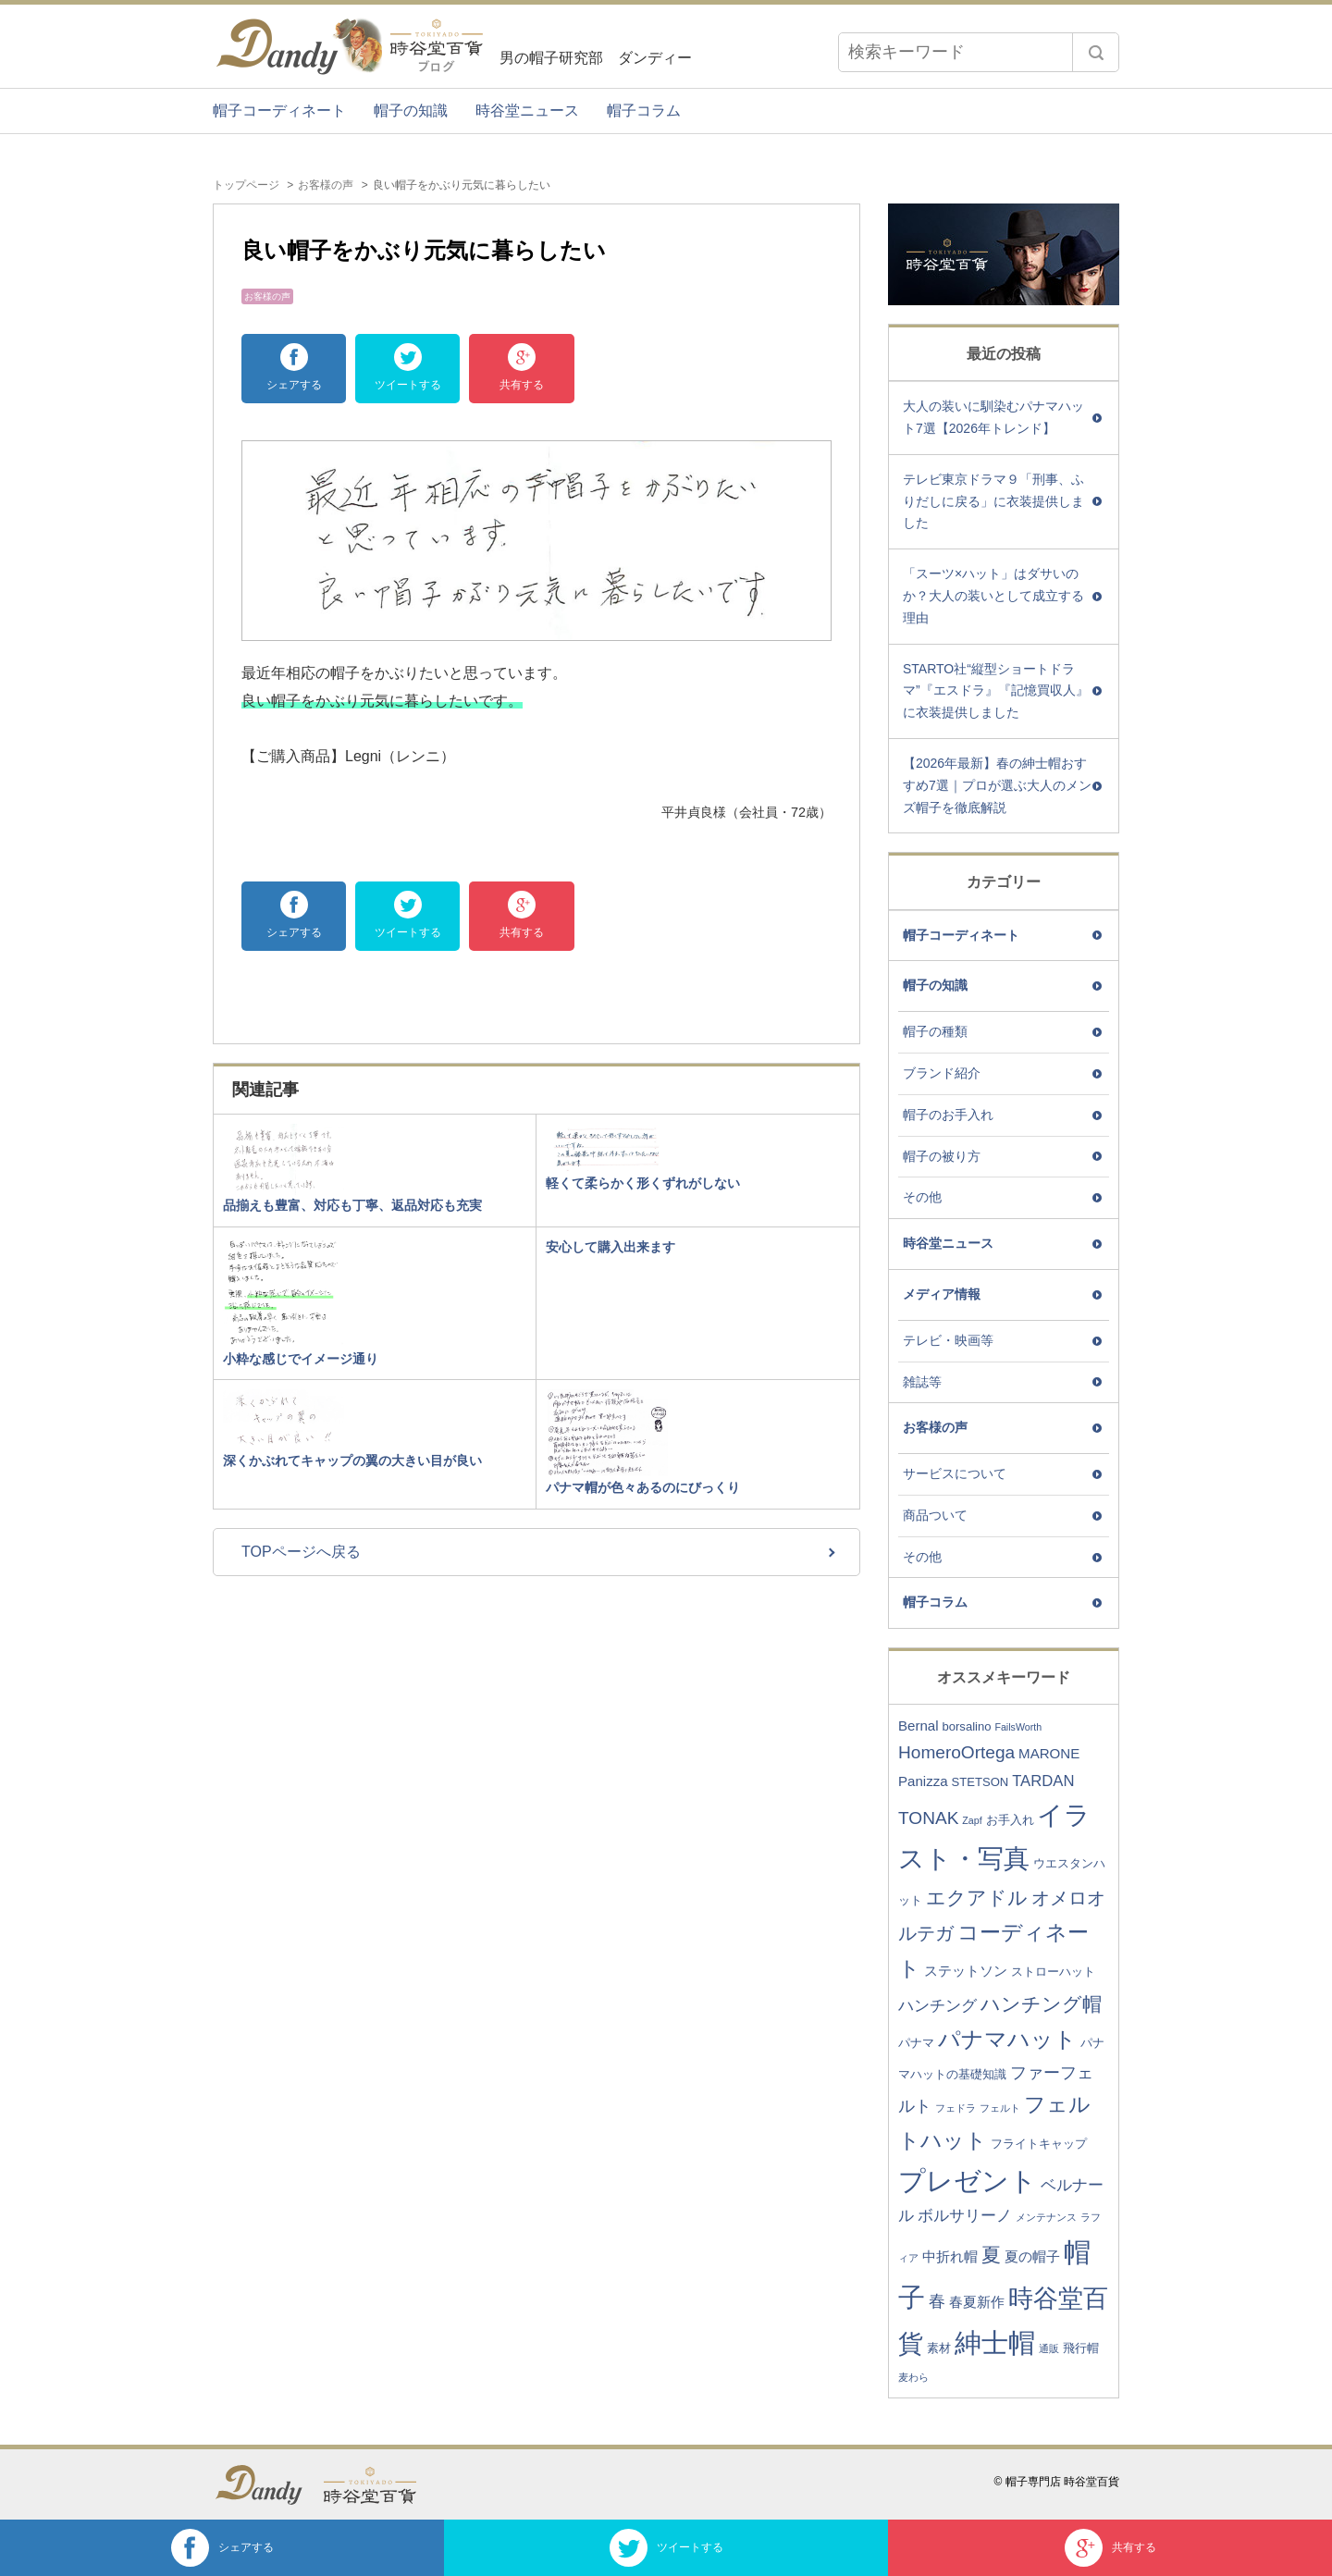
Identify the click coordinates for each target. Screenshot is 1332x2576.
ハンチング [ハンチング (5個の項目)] (937, 2006)
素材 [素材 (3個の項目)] (939, 2348)
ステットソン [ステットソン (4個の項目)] (965, 1970)
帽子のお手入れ (948, 1114)
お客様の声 (325, 185)
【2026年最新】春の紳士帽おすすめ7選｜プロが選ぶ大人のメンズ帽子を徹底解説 (997, 785)
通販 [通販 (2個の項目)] (1049, 2348)
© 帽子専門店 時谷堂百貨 (1056, 2481)
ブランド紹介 (941, 1073)
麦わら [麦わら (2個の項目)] (913, 2377)
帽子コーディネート (279, 110)
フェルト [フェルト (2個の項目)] (1000, 2108)
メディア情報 (941, 1294)
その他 (922, 1196)
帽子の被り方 (941, 1156)
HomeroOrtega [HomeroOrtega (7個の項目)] (956, 1752)
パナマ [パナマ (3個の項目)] (916, 2043)
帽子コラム (644, 110)
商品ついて (935, 1515)
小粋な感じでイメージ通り (300, 1358)
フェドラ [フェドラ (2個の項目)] (955, 2108)
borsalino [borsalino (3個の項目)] (966, 1726)
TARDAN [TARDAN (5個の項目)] (1043, 1781)
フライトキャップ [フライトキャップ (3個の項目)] (1039, 2144)
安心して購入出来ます (610, 1246)
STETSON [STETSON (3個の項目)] (980, 1782)
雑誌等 (922, 1381)
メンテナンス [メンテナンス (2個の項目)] (1046, 2217)
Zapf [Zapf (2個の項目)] (971, 1820)
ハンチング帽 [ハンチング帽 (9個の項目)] (1041, 2004)
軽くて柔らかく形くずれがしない (643, 1183)
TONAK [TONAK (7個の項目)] (928, 1818)
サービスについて (954, 1473)
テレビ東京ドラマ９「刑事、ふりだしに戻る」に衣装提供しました (993, 501)
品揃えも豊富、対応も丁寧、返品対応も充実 (352, 1205)
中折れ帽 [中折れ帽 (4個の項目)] (950, 2256)
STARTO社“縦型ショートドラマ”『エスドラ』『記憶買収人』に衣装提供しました (996, 691)
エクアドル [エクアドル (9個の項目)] (977, 1897)
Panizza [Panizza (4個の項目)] (923, 1781)
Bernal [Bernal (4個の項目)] (918, 1725)
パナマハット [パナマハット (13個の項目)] (1007, 2039)
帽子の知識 (411, 110)
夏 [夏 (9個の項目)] (991, 2254)
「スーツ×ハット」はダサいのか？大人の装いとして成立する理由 (993, 595)
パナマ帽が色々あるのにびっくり (643, 1487)
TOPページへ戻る (301, 1551)
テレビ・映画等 (948, 1340)
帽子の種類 (935, 1031)
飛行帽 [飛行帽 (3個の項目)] (1081, 2348)
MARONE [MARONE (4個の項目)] (1048, 1753)
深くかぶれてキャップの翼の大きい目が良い (352, 1460)
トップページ (246, 185)
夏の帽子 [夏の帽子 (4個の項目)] (1032, 2256)
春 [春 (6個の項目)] (937, 2301)
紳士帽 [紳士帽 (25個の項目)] (995, 2342)
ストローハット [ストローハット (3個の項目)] (1053, 1971)
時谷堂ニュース (527, 110)
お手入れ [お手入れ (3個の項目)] (1010, 1820)
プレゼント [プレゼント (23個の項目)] (967, 2181)
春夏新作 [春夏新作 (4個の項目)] (977, 2302)
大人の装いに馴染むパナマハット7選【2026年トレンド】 (993, 417)
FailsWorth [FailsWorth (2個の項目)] (1018, 1726)
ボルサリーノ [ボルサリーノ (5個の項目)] (965, 2216)
